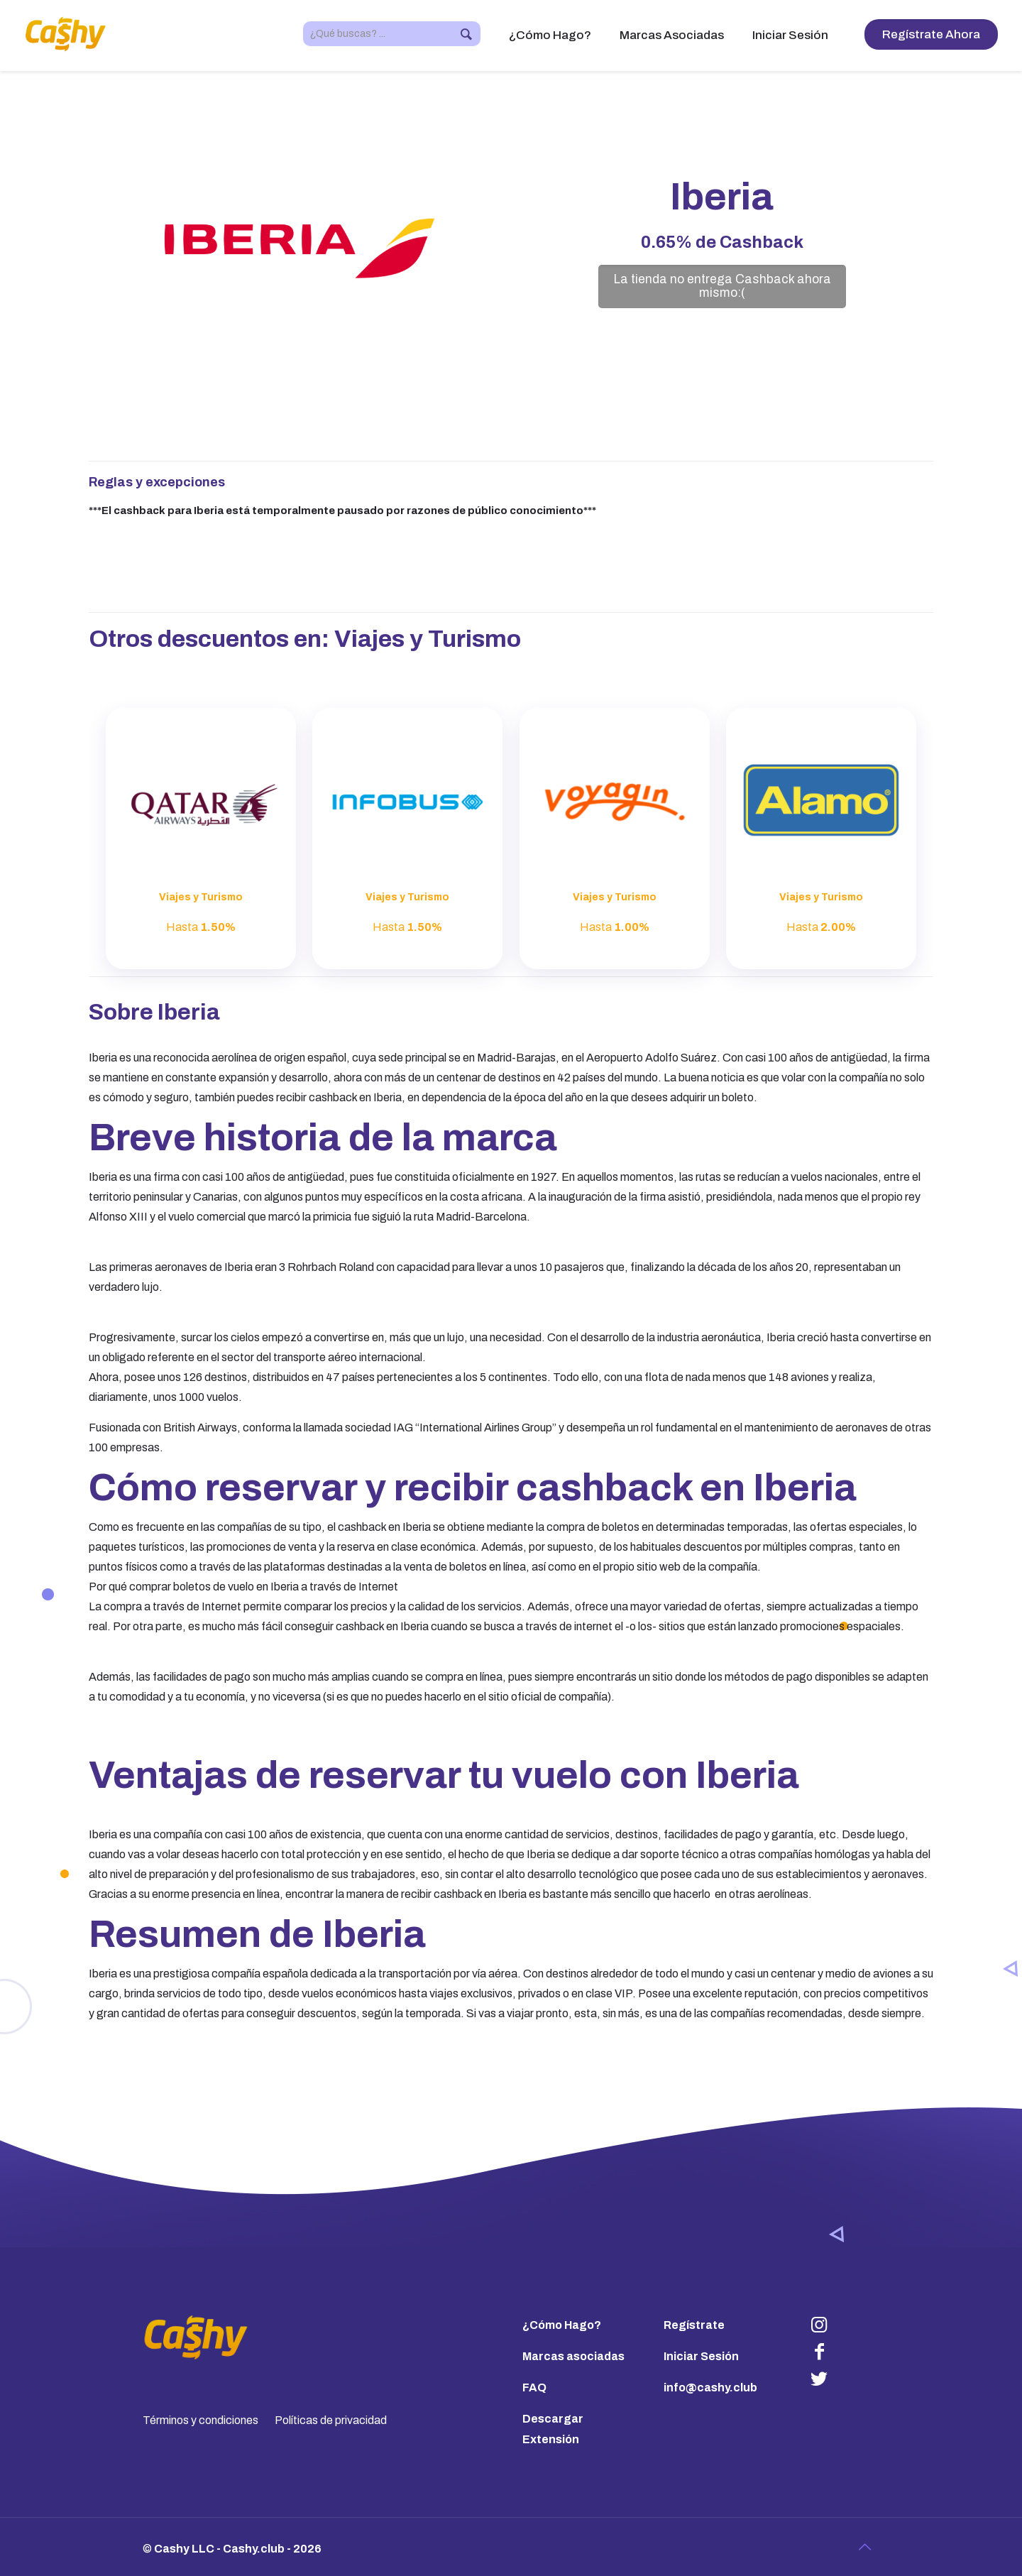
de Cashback (722, 242)
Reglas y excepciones (157, 482)
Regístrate (694, 2325)
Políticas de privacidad (331, 2420)
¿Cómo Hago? (561, 2325)
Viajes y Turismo (427, 639)
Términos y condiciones (200, 2420)
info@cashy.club (710, 2387)
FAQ (534, 2387)
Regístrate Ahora (931, 34)
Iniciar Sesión (701, 2356)
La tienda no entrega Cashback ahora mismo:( (722, 286)
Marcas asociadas (573, 2356)
